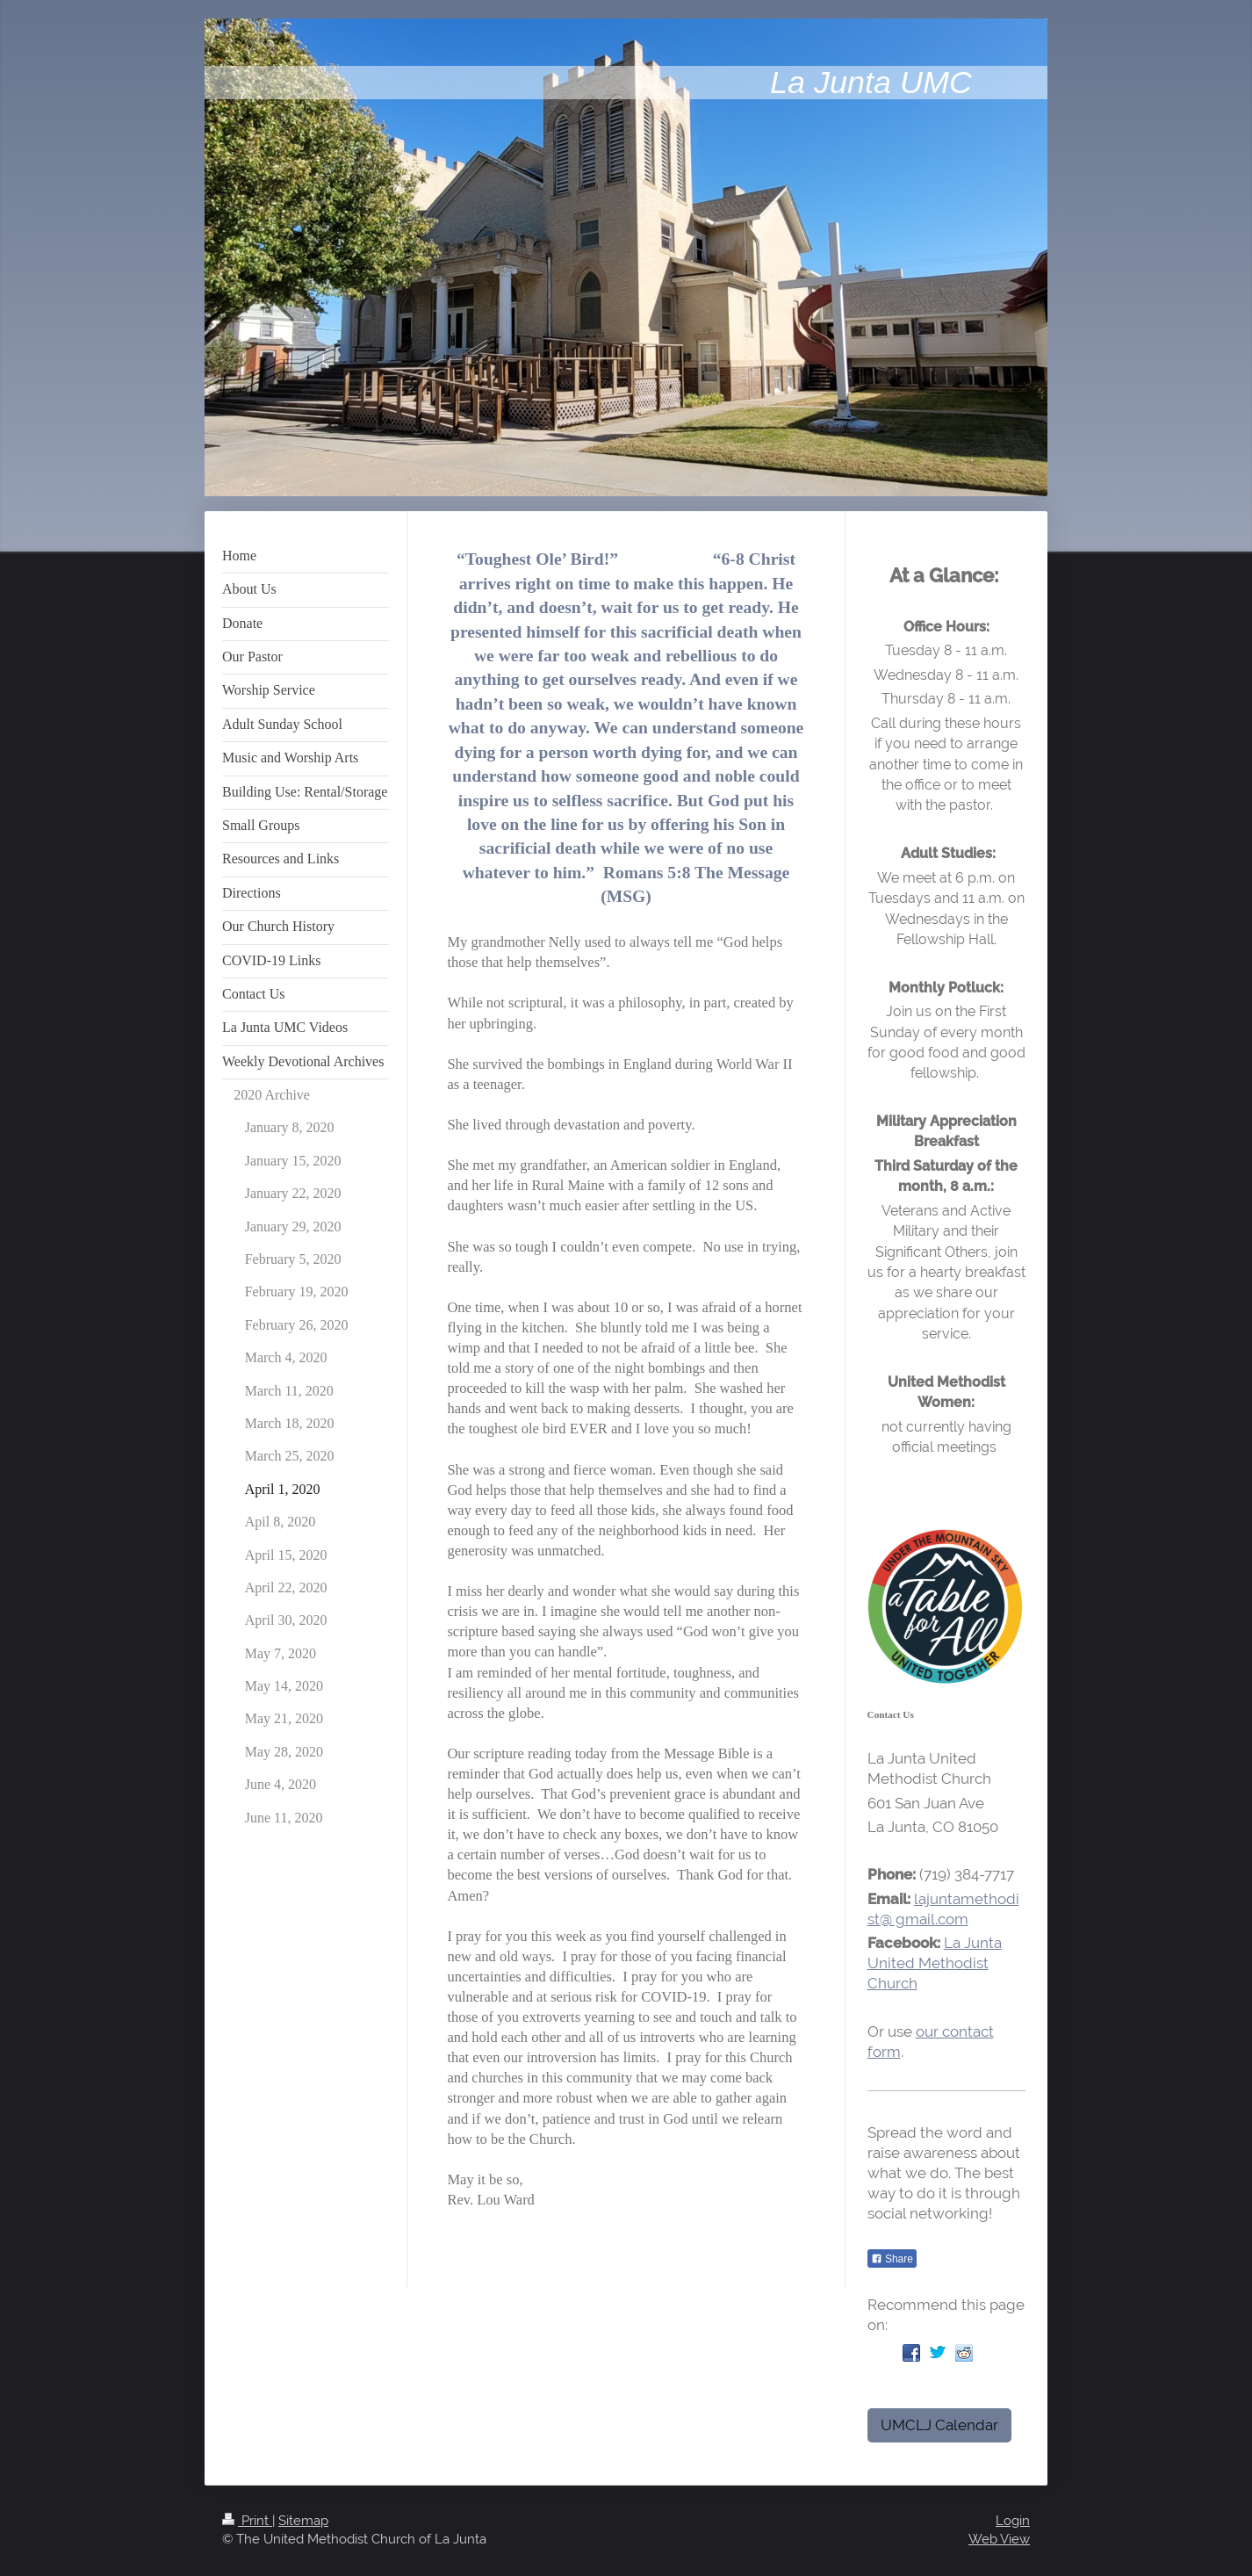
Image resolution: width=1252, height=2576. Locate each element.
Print (247, 2521)
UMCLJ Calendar (939, 2425)
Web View (999, 2539)
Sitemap (303, 2521)
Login (1013, 2521)
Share (892, 2259)
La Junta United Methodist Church (934, 1963)
